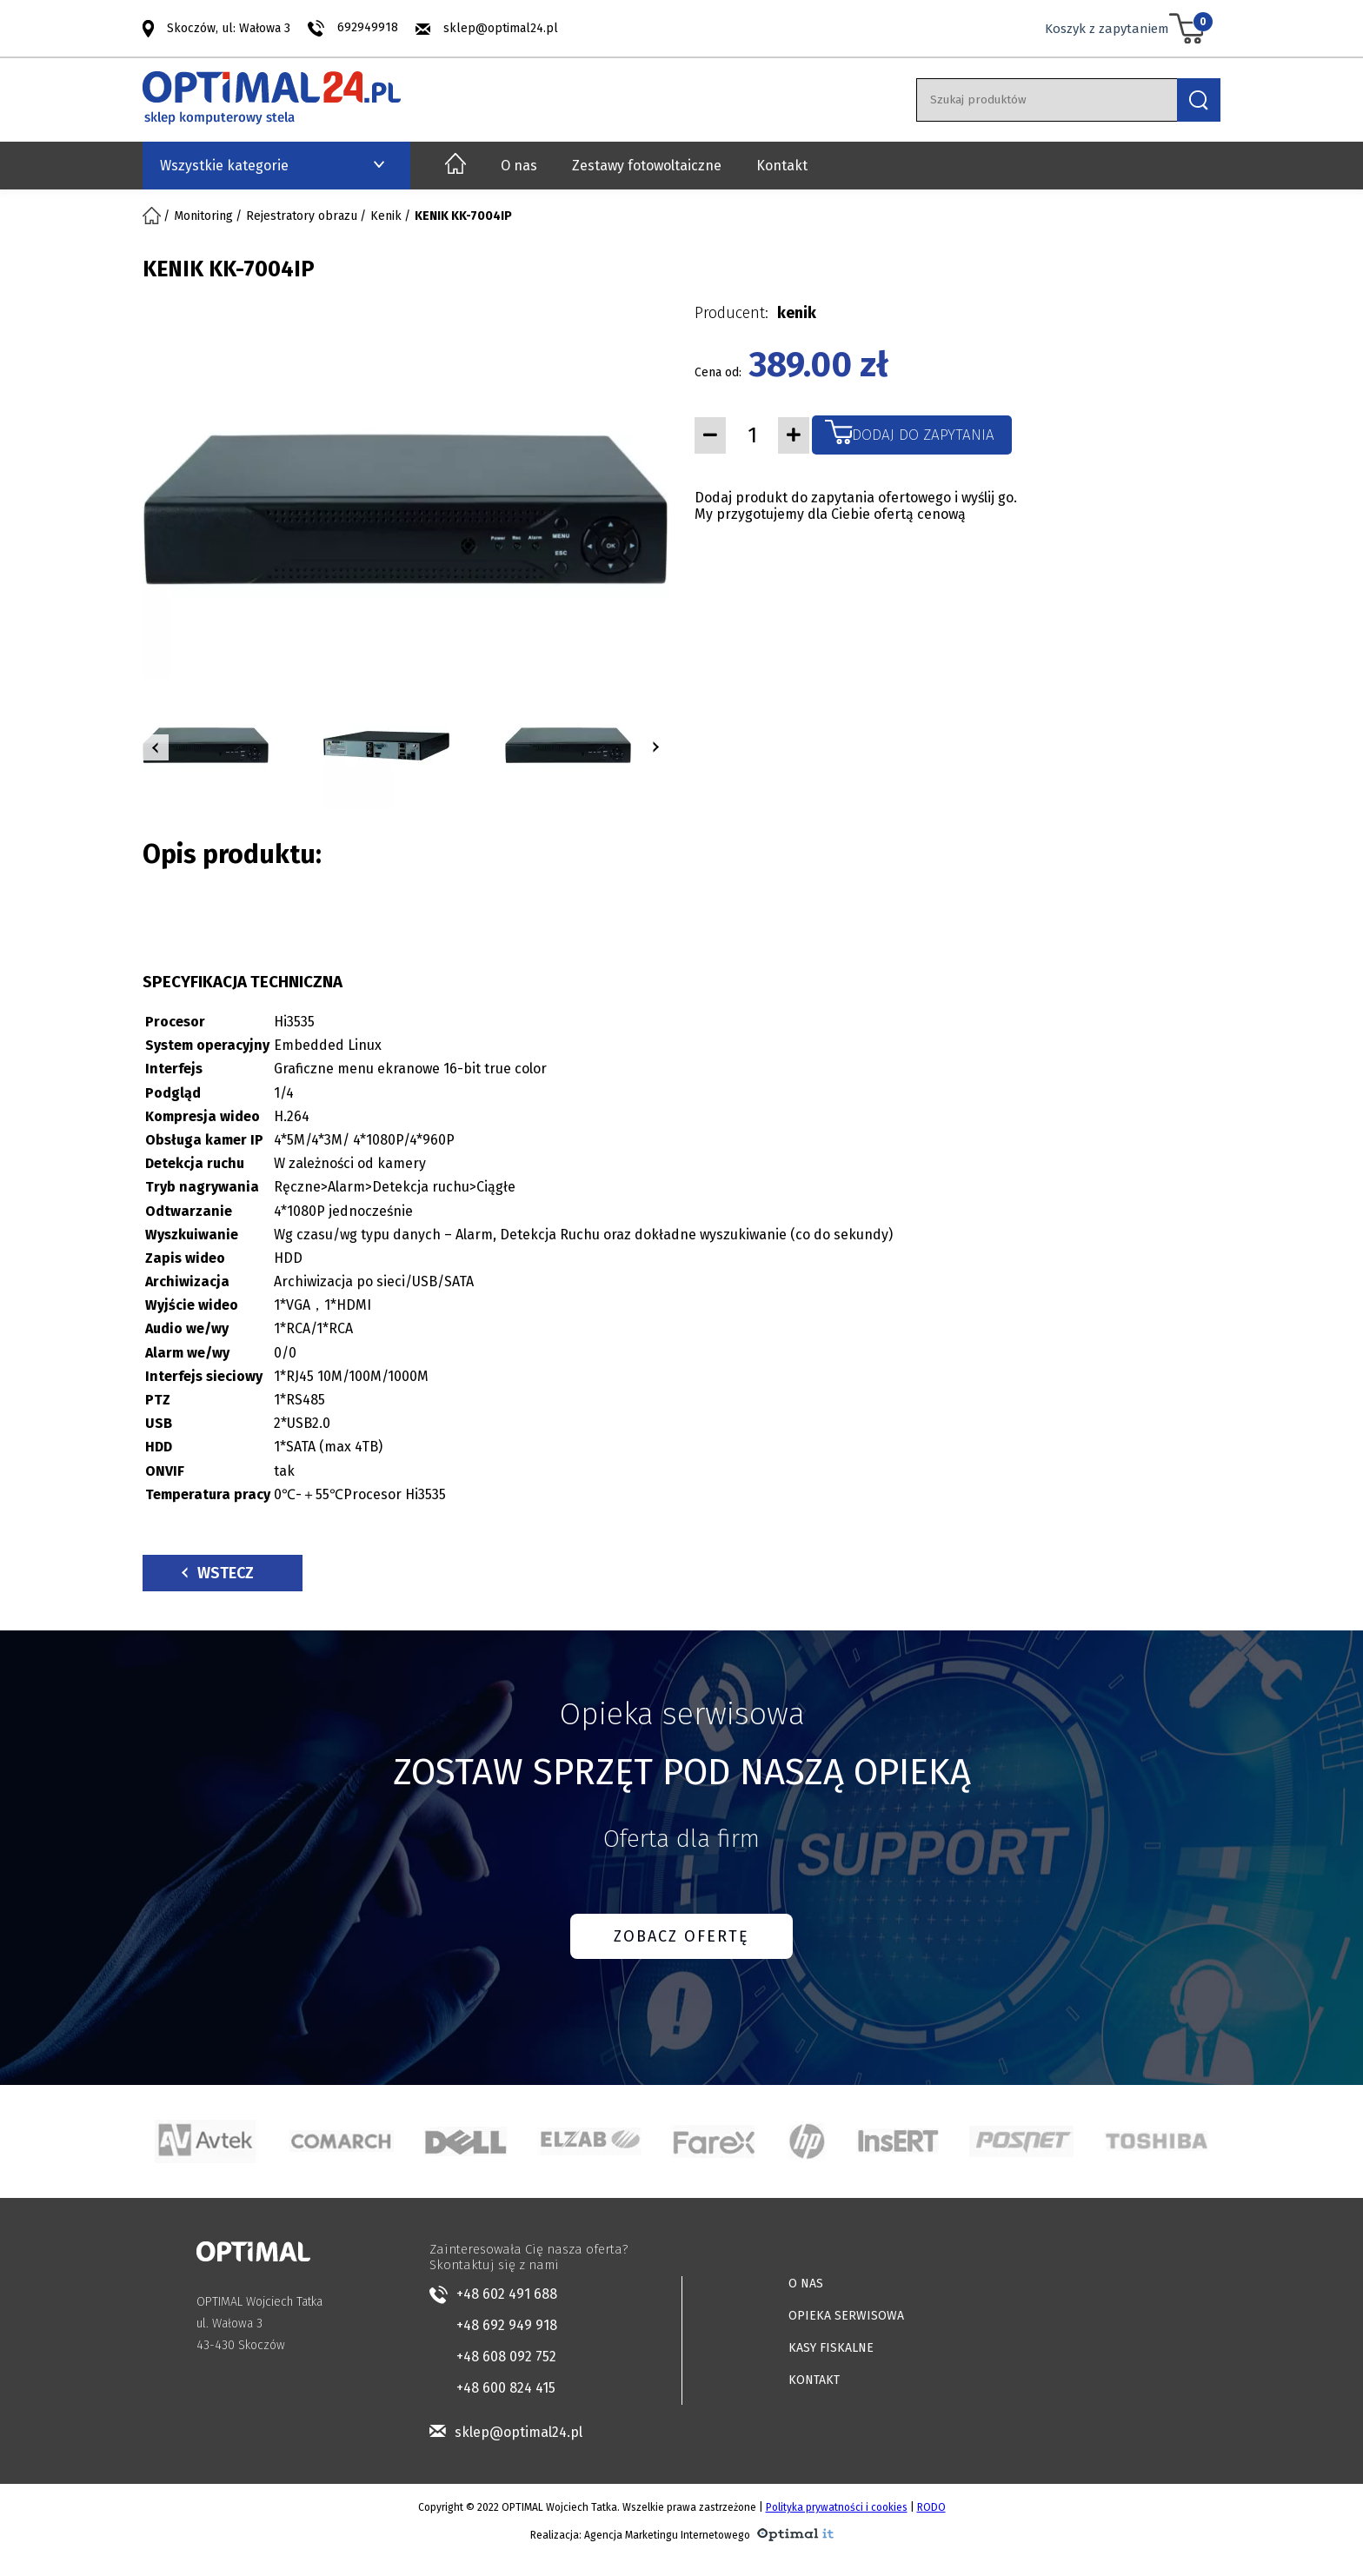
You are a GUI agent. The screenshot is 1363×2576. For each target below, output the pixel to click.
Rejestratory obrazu (301, 216)
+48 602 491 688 (506, 2294)
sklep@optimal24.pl (500, 28)
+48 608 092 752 (506, 2356)
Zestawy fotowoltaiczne (646, 165)
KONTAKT (814, 2380)
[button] (156, 747)
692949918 (367, 27)
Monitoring (203, 216)
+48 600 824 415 (505, 2388)
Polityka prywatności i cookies (837, 2507)
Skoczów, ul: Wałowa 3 (228, 27)
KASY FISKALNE (831, 2347)
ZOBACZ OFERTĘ (681, 1936)
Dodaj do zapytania (923, 435)
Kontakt (782, 165)
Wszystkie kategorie (224, 165)
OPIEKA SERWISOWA (846, 2315)
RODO (931, 2507)
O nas (519, 165)
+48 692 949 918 (506, 2325)
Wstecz (218, 1573)
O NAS (805, 2283)
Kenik (386, 216)
